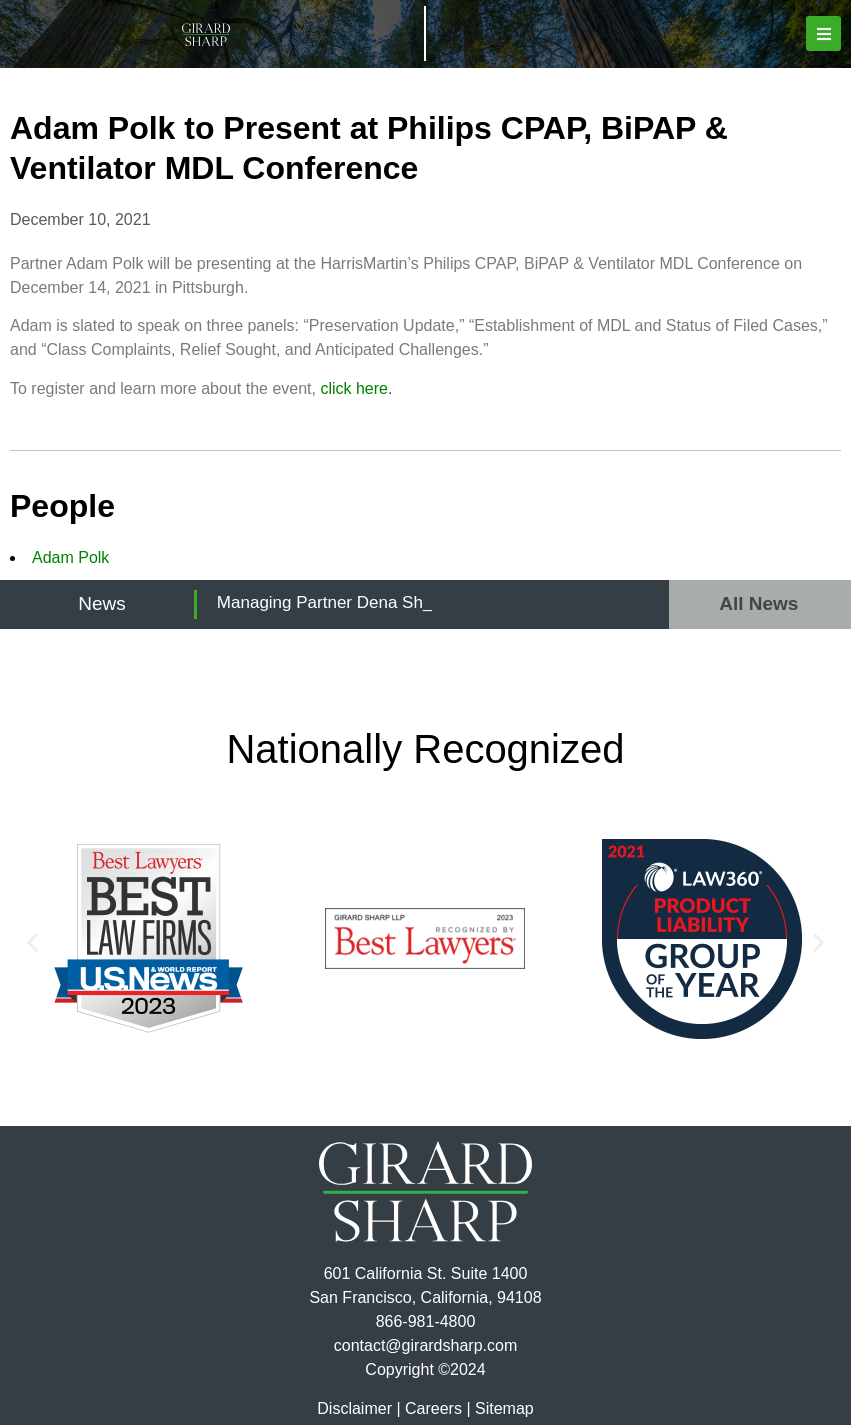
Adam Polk (70, 557)
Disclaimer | (358, 1408)
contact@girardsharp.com (425, 1345)
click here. (356, 388)
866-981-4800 (426, 1321)
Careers (433, 1408)
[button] (823, 33)
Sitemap (504, 1408)
